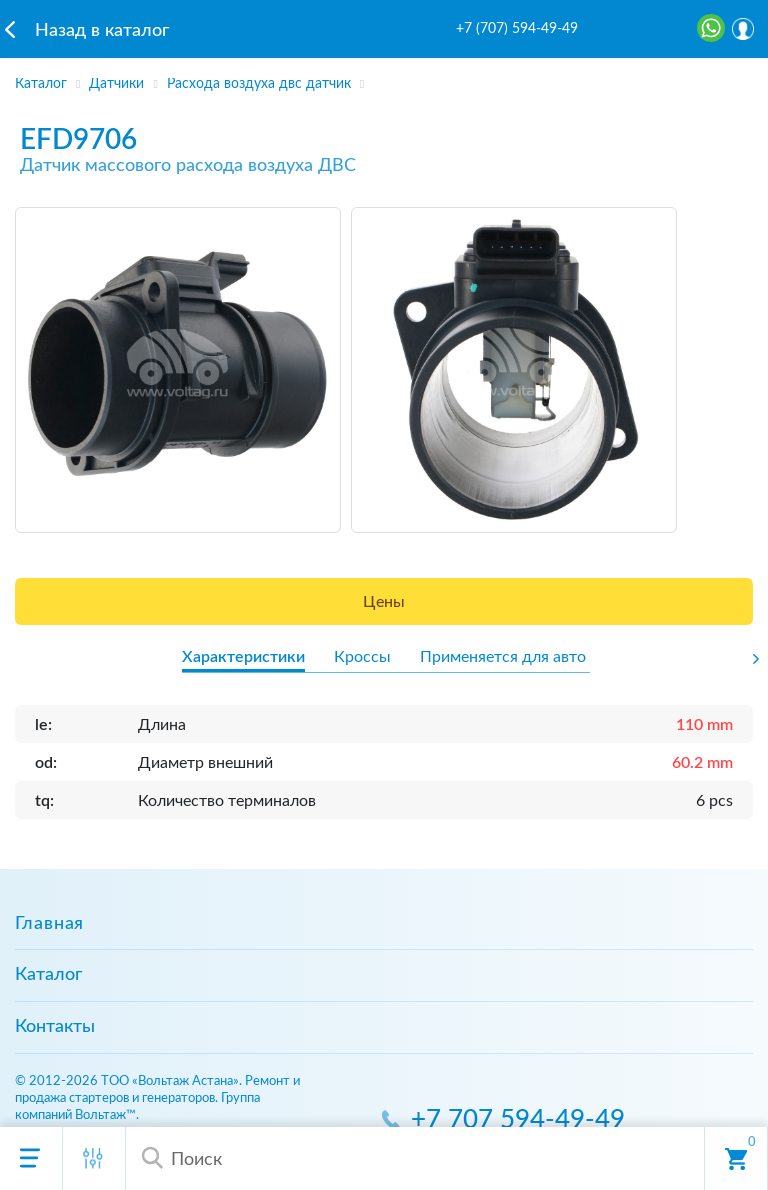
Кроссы (362, 657)
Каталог (48, 975)
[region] (384, 78)
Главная (49, 924)
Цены (384, 602)
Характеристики (243, 657)
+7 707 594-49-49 (518, 1120)
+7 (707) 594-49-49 (517, 29)
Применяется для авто (503, 657)
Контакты (55, 1027)
